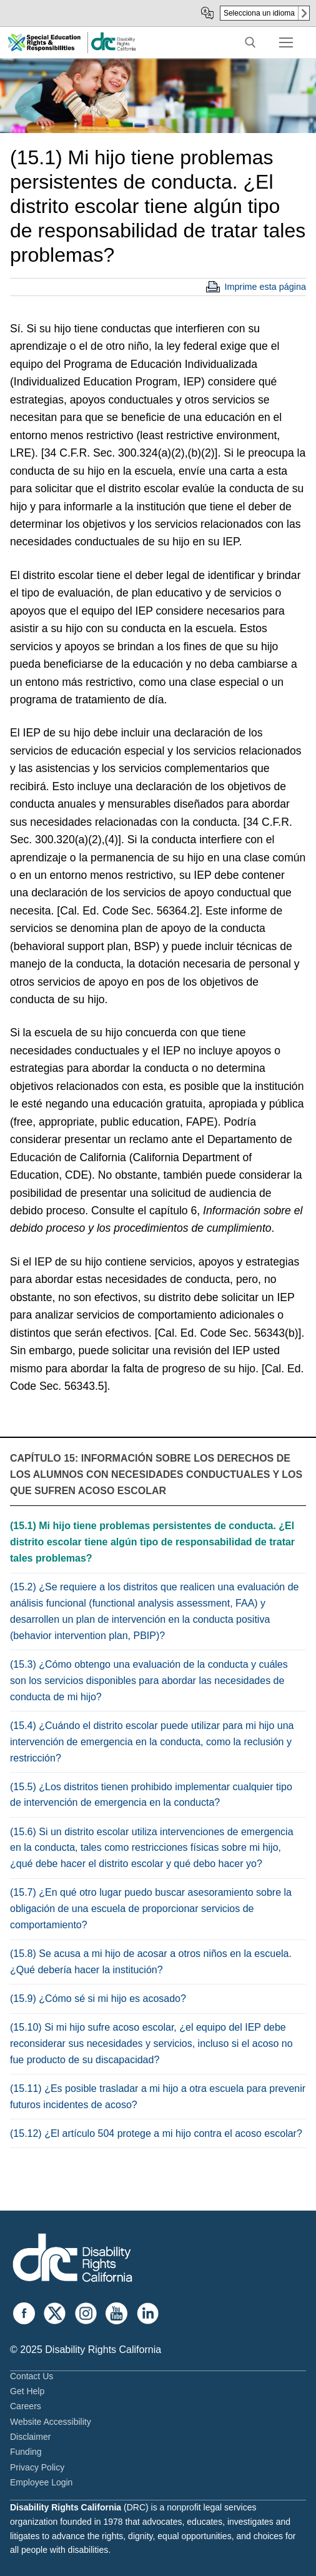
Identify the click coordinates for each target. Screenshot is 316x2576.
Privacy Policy (37, 2467)
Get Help (27, 2391)
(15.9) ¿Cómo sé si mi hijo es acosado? (98, 1998)
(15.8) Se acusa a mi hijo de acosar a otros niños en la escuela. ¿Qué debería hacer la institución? (151, 1961)
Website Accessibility (50, 2422)
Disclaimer (30, 2437)
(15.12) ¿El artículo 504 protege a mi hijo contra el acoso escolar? (156, 2133)
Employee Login (41, 2482)
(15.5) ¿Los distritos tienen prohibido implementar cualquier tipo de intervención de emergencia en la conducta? (151, 1794)
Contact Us (31, 2376)
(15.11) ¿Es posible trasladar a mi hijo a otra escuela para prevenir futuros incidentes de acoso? (157, 2096)
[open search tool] (250, 42)
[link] (113, 48)
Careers (25, 2406)
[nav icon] (286, 42)
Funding (26, 2452)
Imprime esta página (265, 287)
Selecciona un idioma (259, 13)
